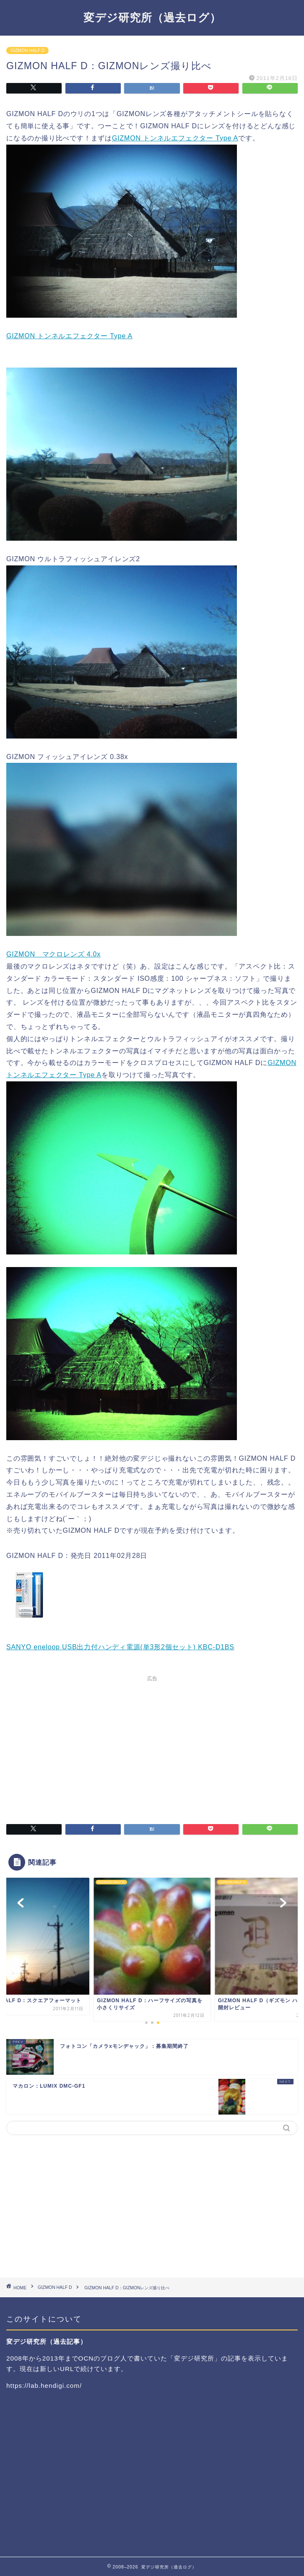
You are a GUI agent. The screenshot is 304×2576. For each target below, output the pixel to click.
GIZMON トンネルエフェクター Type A (175, 138)
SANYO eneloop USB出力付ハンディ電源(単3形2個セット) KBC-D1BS (120, 1647)
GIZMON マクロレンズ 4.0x (53, 954)
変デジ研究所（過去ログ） (152, 17)
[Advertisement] (152, 1744)
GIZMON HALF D (27, 50)
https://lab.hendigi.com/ (44, 2385)
